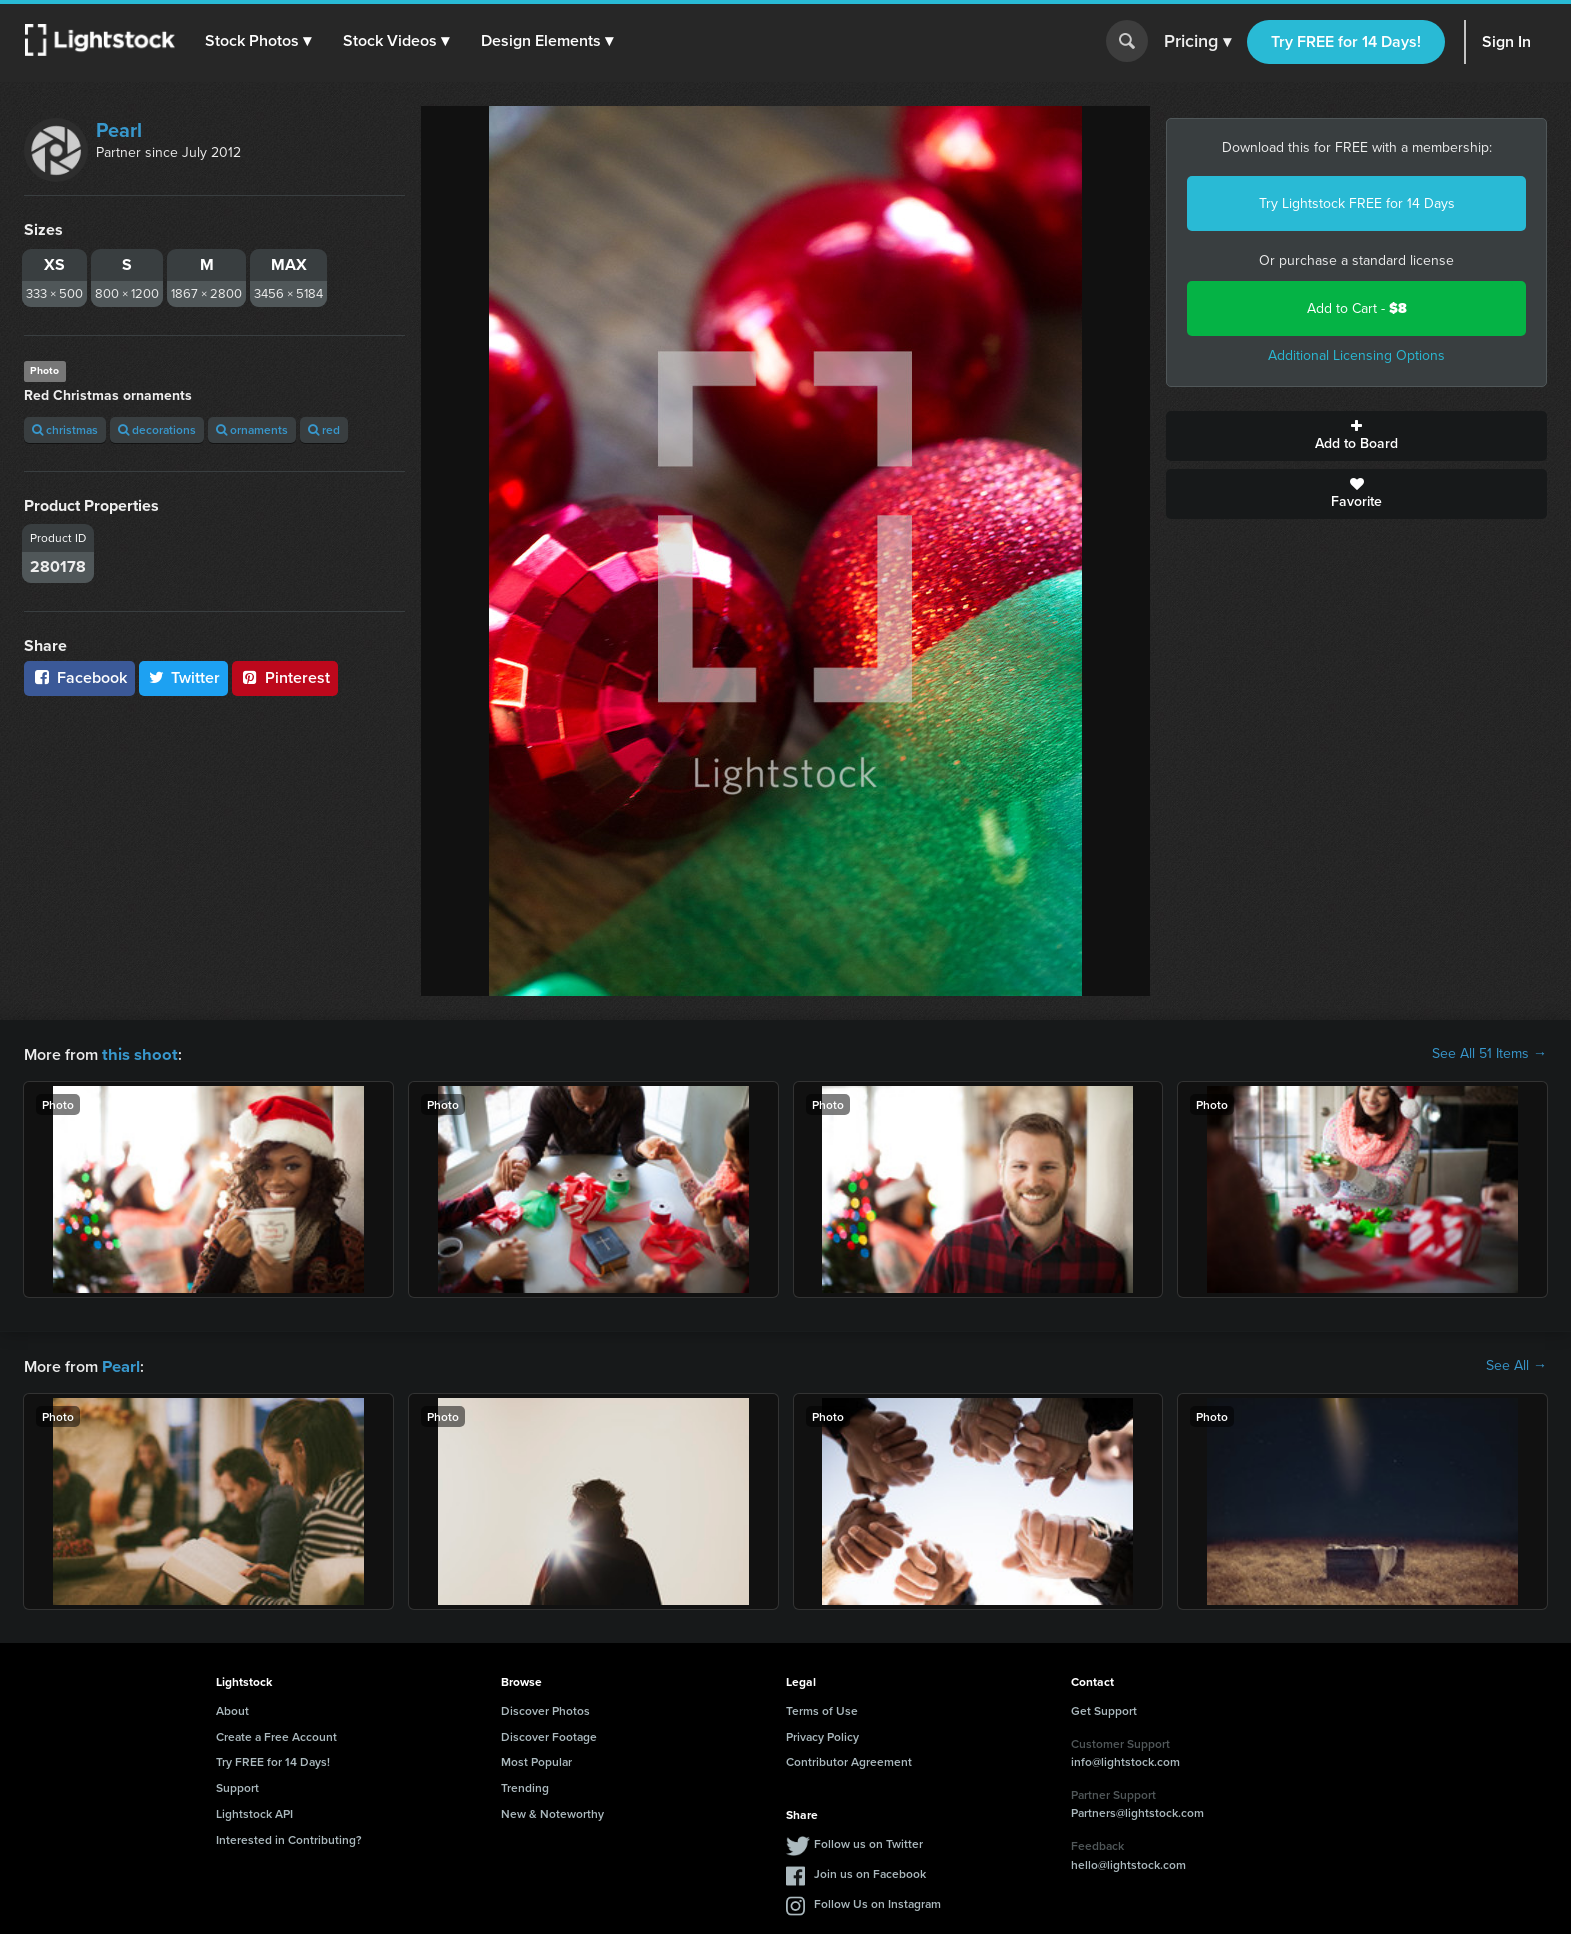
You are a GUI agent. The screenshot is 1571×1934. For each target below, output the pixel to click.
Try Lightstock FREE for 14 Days (1357, 203)
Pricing (1197, 42)
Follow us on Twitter (868, 1841)
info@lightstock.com (1125, 1759)
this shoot (137, 1053)
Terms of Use (822, 1708)
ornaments (252, 429)
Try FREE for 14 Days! (1346, 41)
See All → (1516, 1365)
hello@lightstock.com (1128, 1862)
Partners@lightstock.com (1137, 1810)
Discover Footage (549, 1734)
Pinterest (285, 677)
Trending (525, 1785)
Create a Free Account (276, 1734)
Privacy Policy (822, 1734)
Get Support (1104, 1708)
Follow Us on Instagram (877, 1901)
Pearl (119, 130)
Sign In (1506, 41)
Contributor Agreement (849, 1759)
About (232, 1708)
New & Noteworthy (552, 1811)
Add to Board (1356, 436)
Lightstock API (254, 1811)
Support (237, 1785)
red (324, 429)
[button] (259, 41)
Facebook (79, 677)
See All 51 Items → (1489, 1054)
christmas (65, 429)
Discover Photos (545, 1708)
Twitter (184, 677)
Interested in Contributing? (289, 1837)
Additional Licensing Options (1356, 355)
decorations (157, 429)
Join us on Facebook (870, 1871)
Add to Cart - (1357, 308)
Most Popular (536, 1759)
